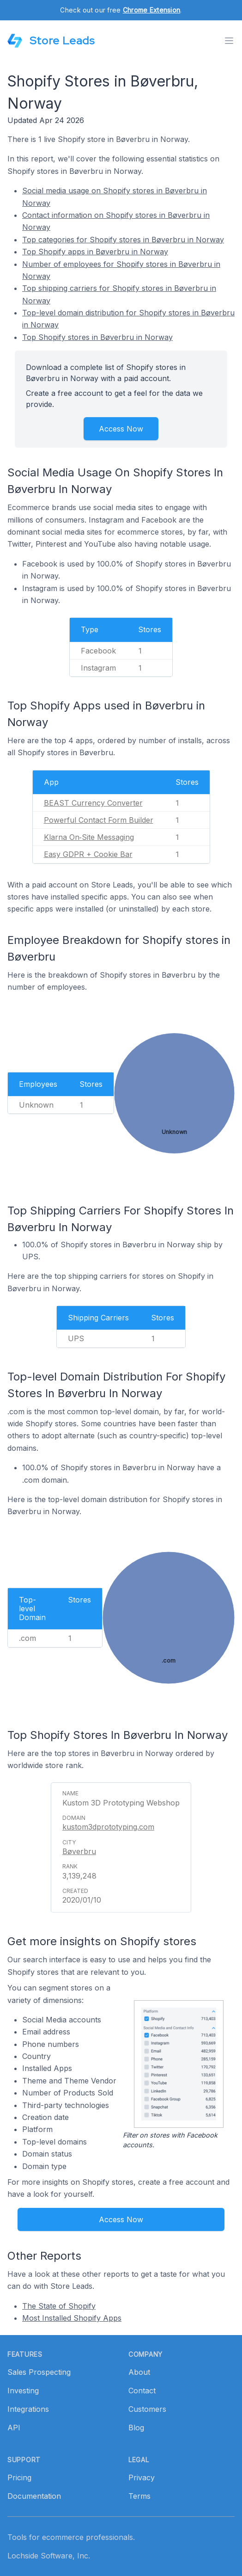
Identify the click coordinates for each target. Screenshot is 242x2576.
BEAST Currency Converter (93, 802)
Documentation (34, 2496)
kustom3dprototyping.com (108, 1826)
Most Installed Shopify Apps (71, 2318)
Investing (23, 2390)
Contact (142, 2390)
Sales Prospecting (39, 2372)
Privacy (141, 2477)
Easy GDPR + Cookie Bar (88, 854)
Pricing (19, 2477)
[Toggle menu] (229, 40)
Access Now (121, 428)
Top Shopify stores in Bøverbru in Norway (97, 337)
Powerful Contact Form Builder (98, 820)
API (13, 2427)
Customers (147, 2409)
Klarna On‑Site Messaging (89, 837)
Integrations (28, 2409)
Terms (139, 2496)
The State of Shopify (59, 2306)
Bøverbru (79, 1851)
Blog (136, 2427)
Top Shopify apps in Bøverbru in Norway (95, 251)
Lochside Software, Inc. (48, 2555)
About (139, 2372)
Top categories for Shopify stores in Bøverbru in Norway (123, 239)
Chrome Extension (151, 10)
